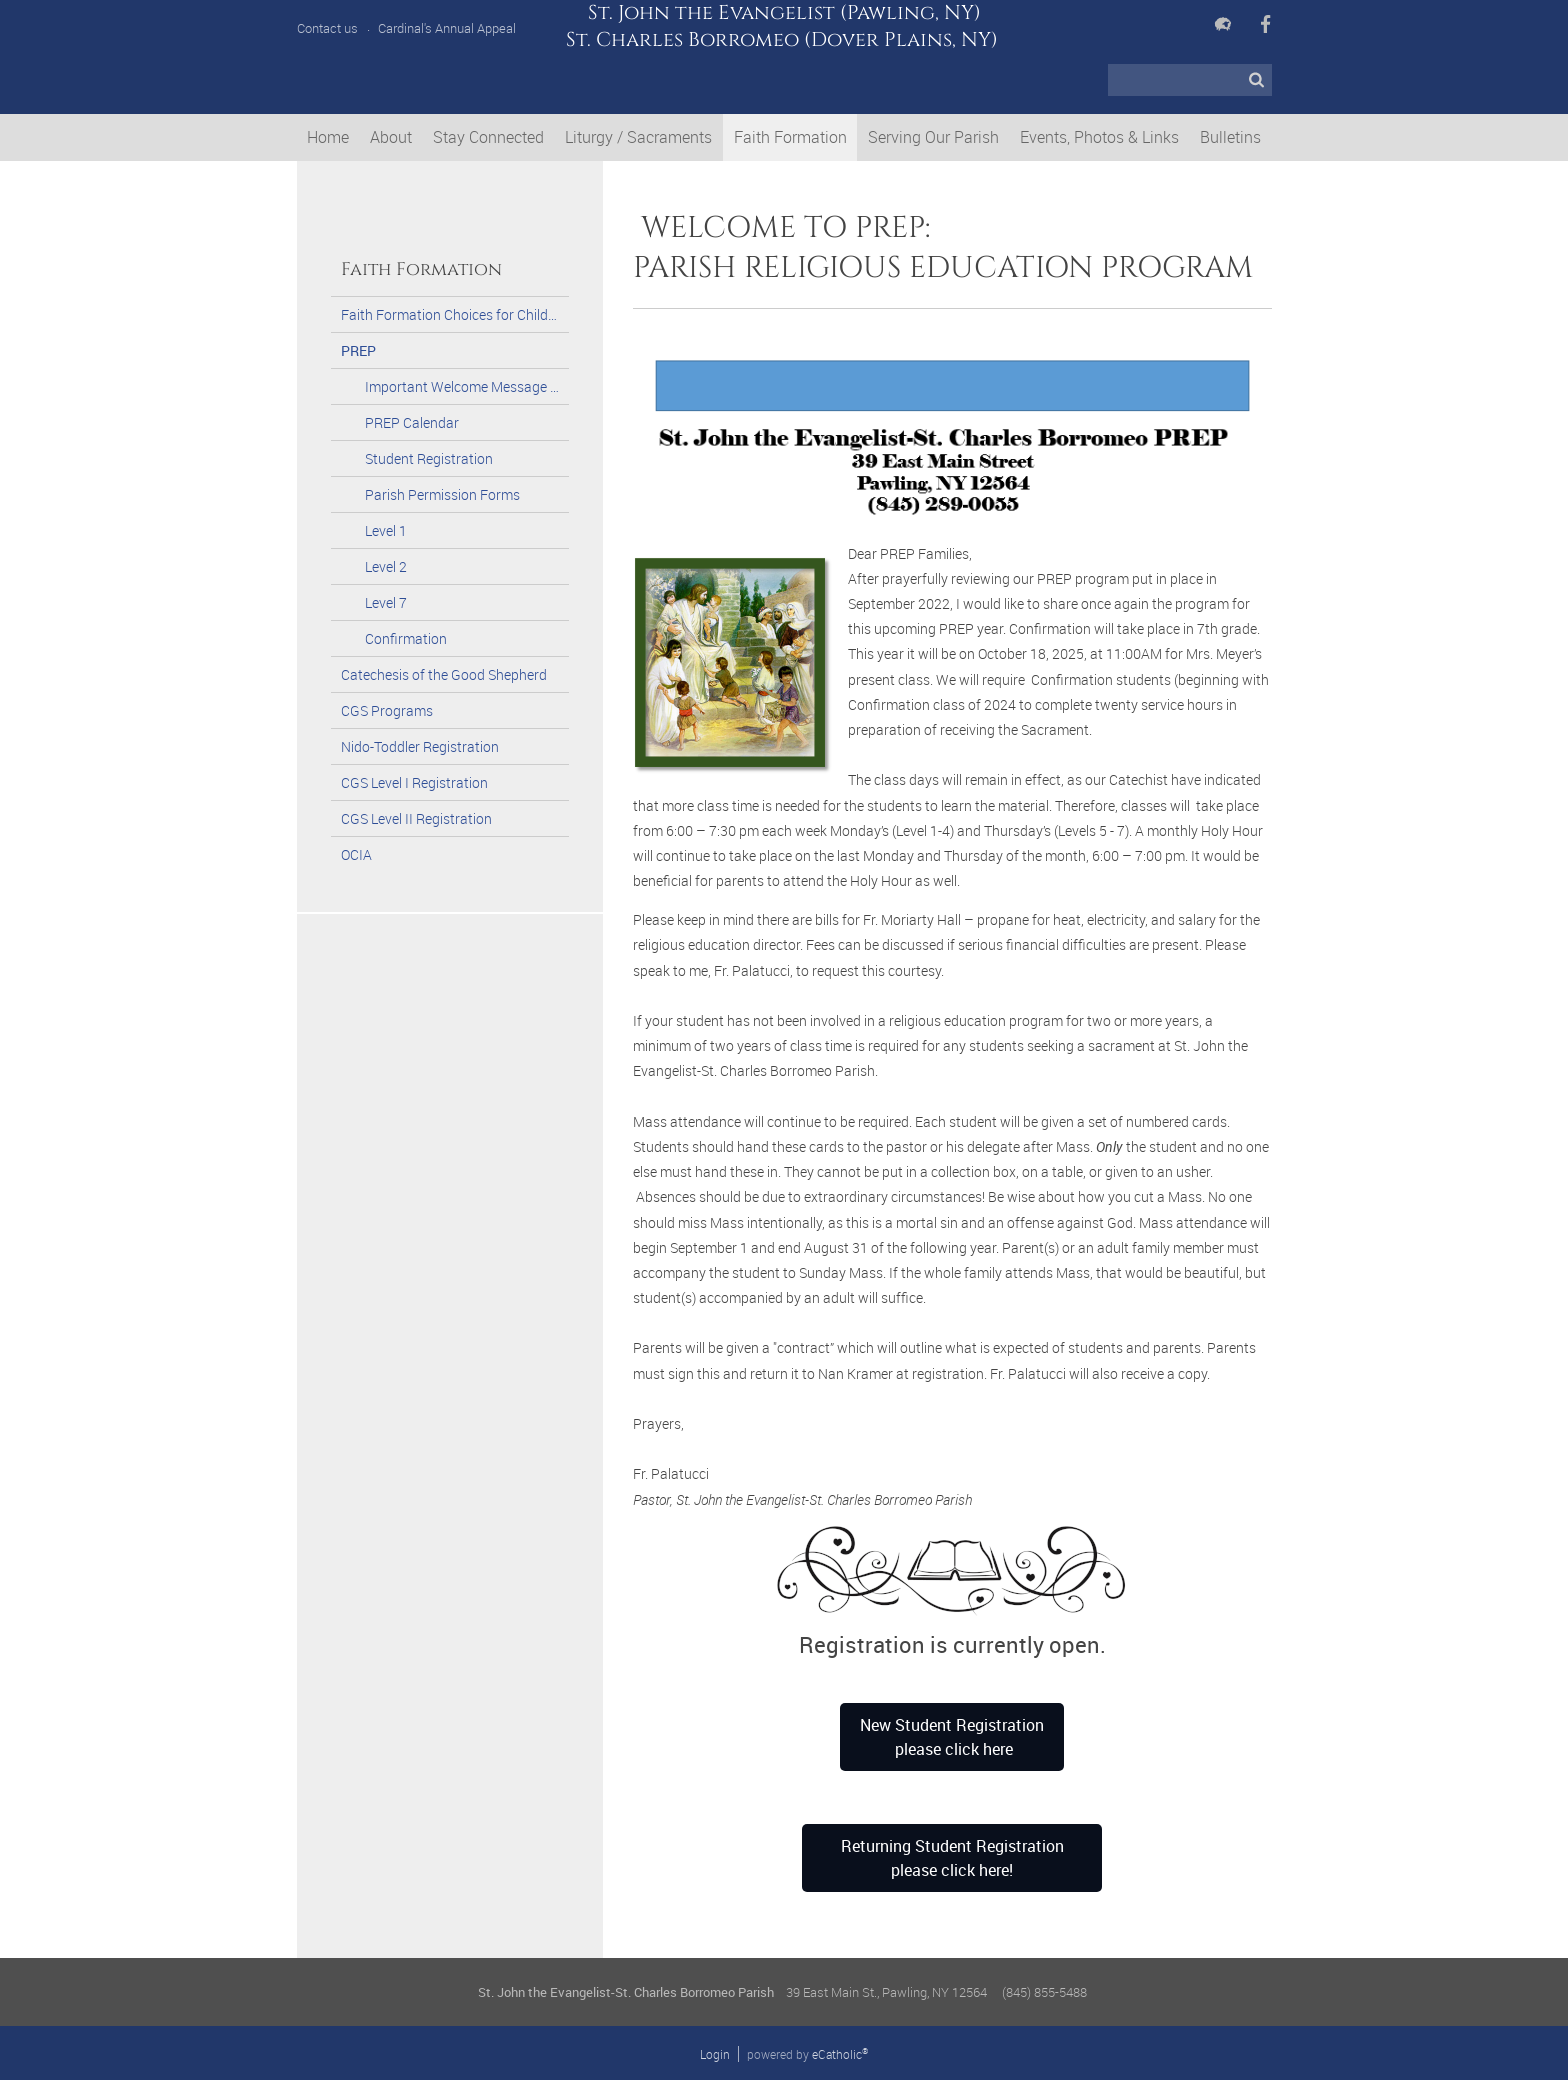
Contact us (327, 28)
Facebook (1265, 24)
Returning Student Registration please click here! (952, 1858)
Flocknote (1223, 24)
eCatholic (840, 2054)
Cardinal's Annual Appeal (447, 28)
